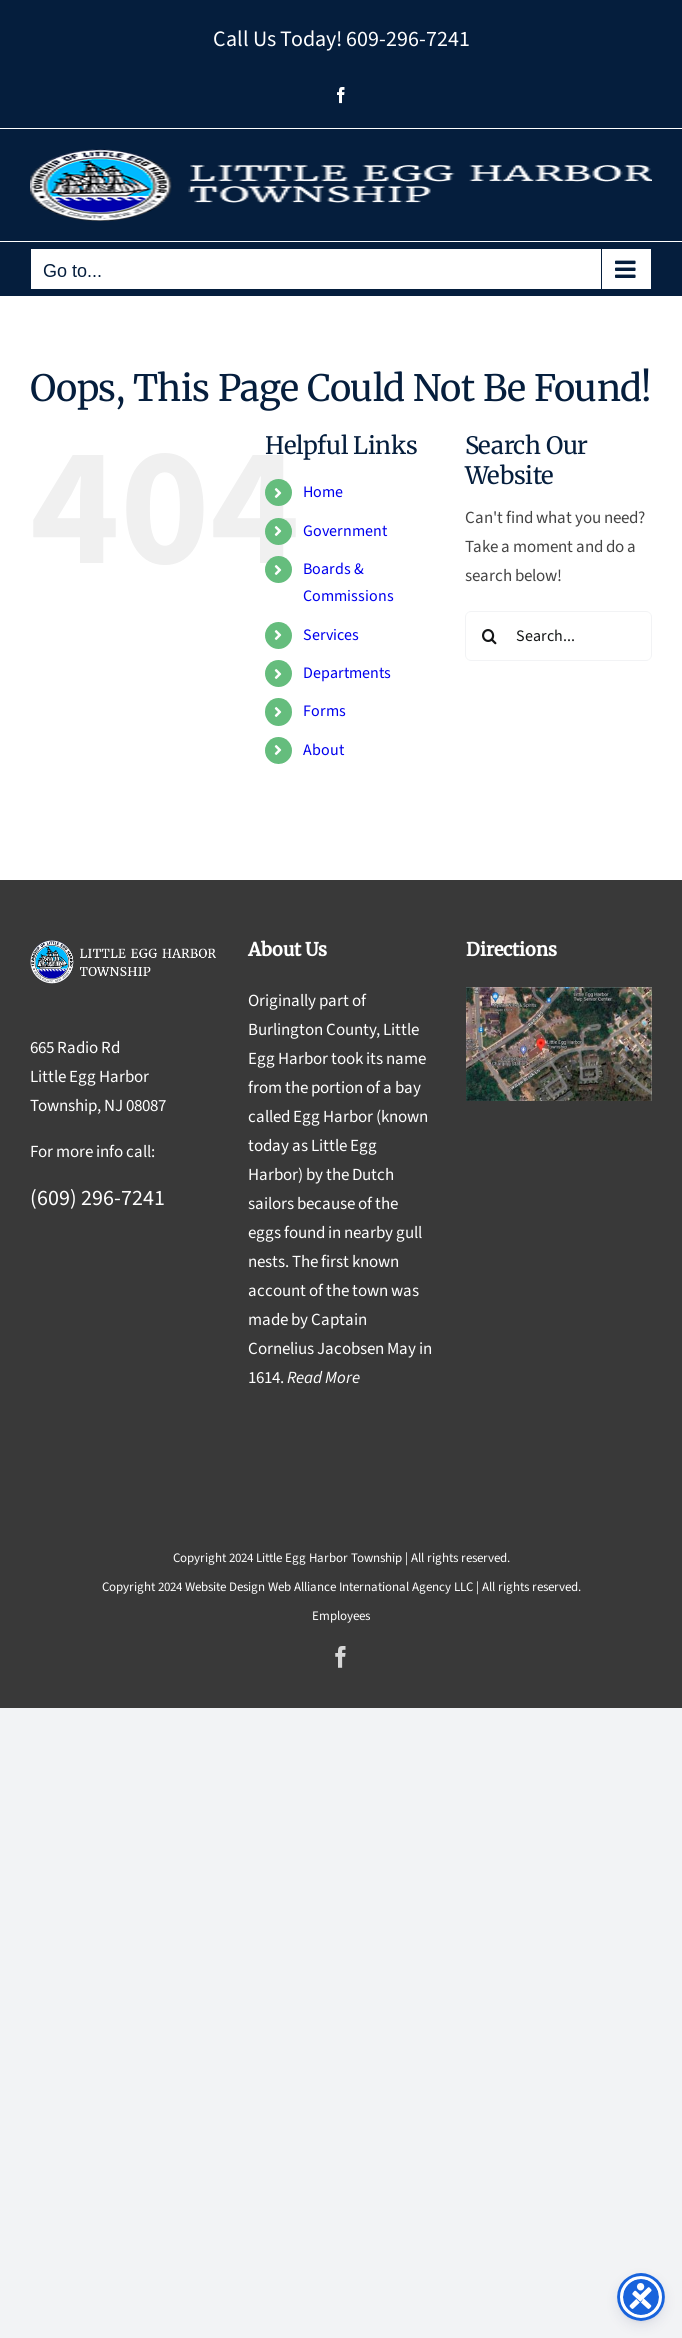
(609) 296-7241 (97, 1198)
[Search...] (558, 636)
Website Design (225, 1587)
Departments (347, 673)
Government (345, 531)
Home (323, 492)
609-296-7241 (408, 39)
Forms (324, 711)
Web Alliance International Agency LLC (370, 1587)
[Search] (490, 636)
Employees (341, 1616)
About (323, 750)
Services (331, 635)
